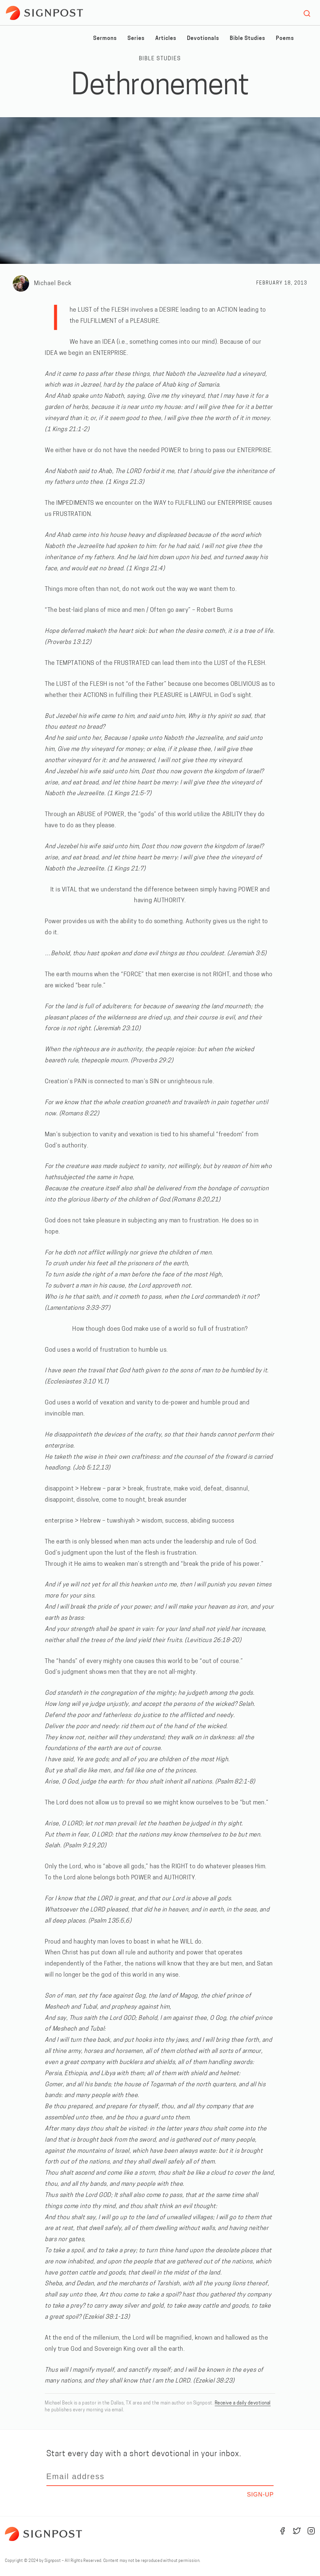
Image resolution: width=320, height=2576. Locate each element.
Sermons (105, 38)
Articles (165, 38)
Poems (285, 38)
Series (135, 38)
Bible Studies (247, 38)
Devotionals (203, 38)
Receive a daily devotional (243, 2403)
